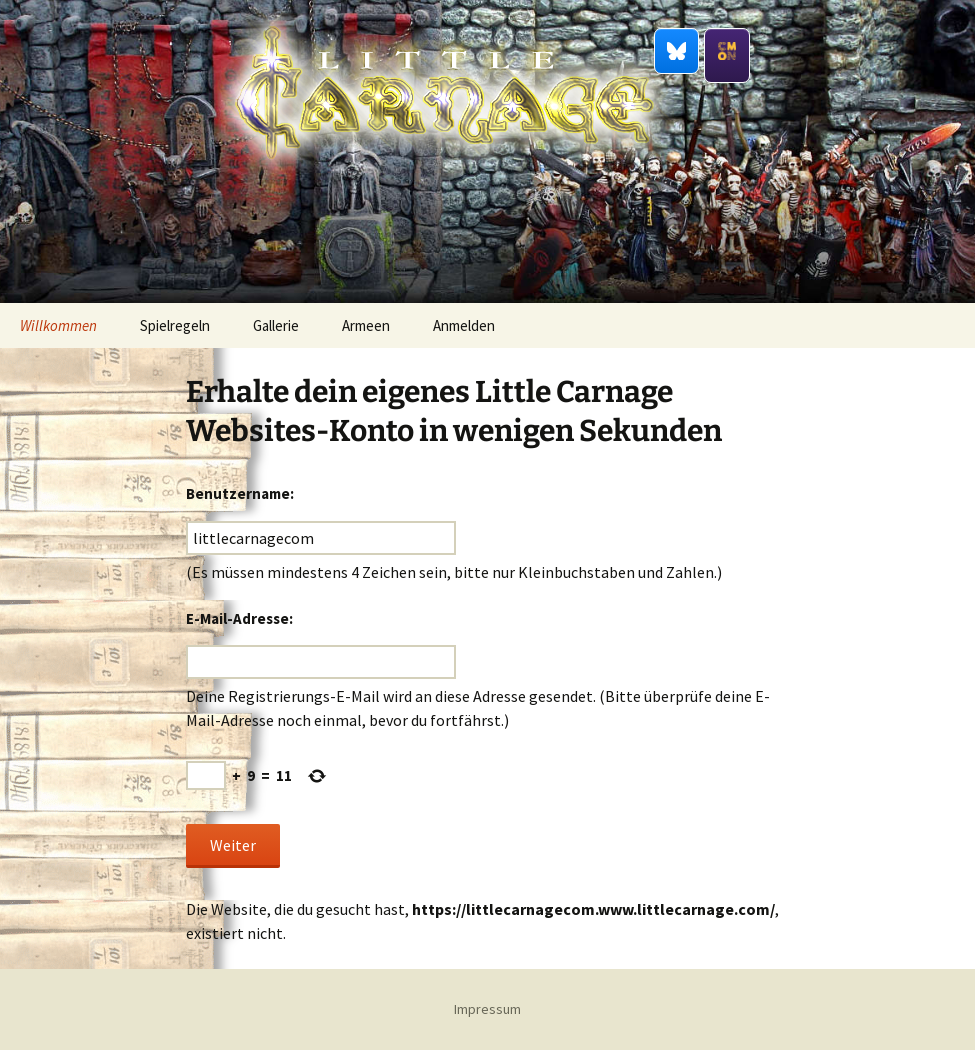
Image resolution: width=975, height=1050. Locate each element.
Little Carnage (444, 209)
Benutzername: (240, 493)
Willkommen (58, 325)
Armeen (366, 325)
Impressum (487, 1009)
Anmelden (464, 325)
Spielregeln (175, 325)
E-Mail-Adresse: (239, 618)
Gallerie (276, 325)
